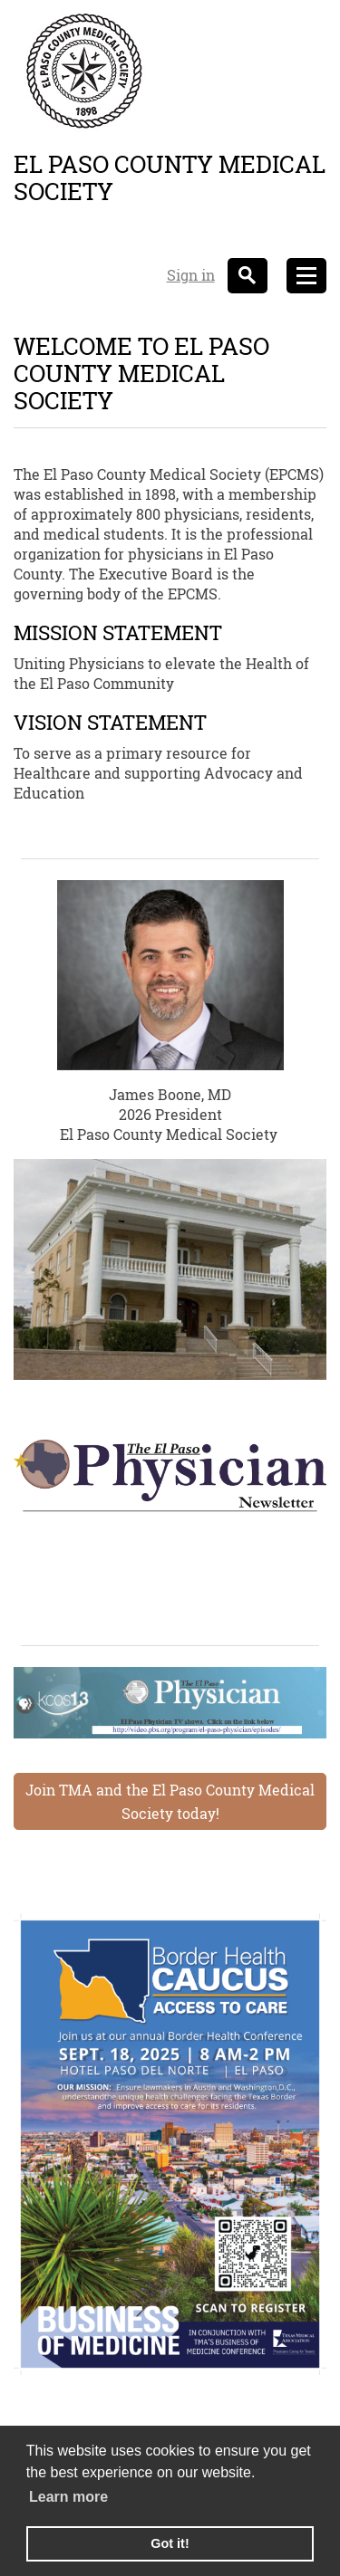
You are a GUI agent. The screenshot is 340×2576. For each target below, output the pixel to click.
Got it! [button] (170, 2543)
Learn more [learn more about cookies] (68, 2496)
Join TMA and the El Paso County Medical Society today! (170, 1801)
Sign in (191, 274)
